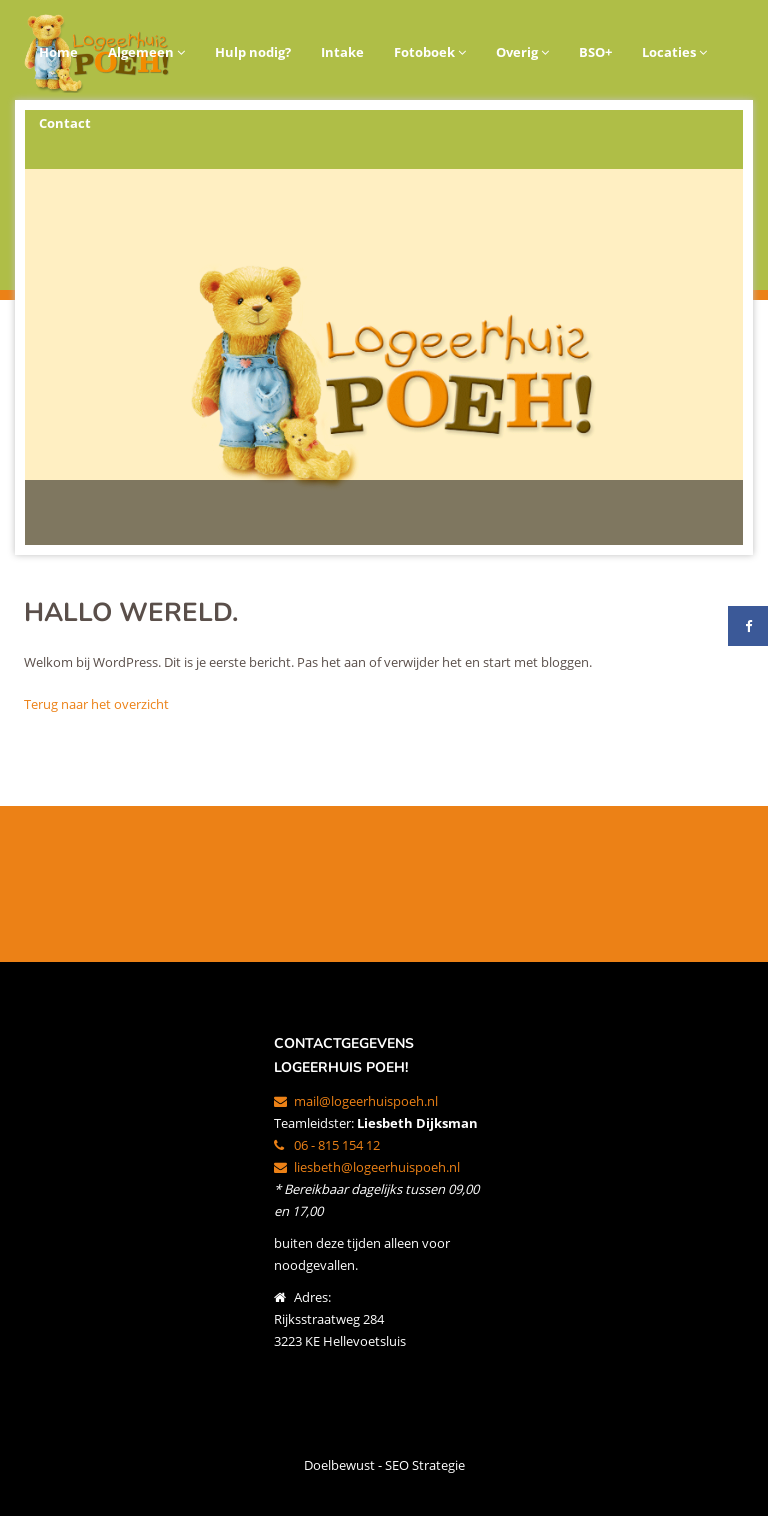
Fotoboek (430, 52)
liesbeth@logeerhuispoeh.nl (367, 1167)
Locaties (674, 52)
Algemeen (146, 52)
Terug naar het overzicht (96, 704)
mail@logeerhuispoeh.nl (356, 1101)
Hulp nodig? (253, 52)
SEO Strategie (425, 1465)
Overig (522, 52)
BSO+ (595, 52)
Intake (342, 52)
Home (58, 52)
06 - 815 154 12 (327, 1145)
